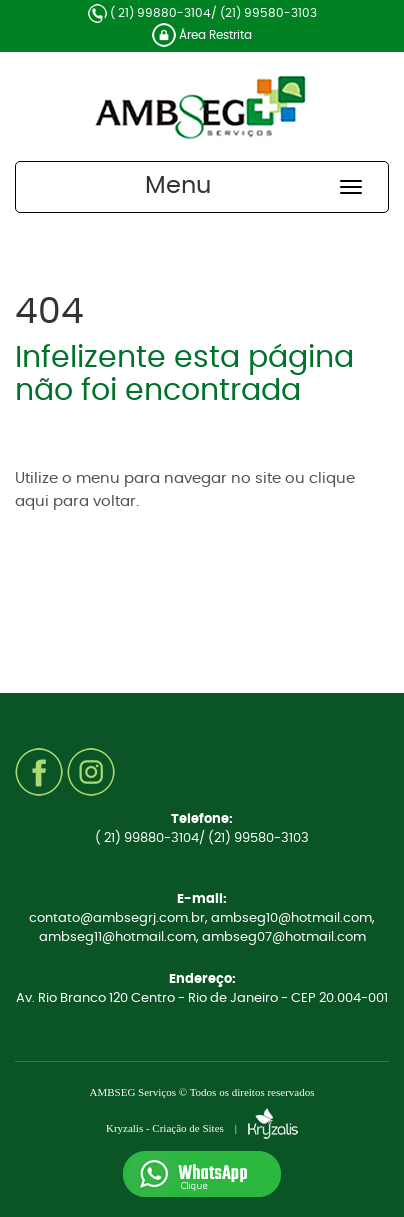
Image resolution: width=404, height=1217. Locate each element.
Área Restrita (202, 35)
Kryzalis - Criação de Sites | (202, 1128)
